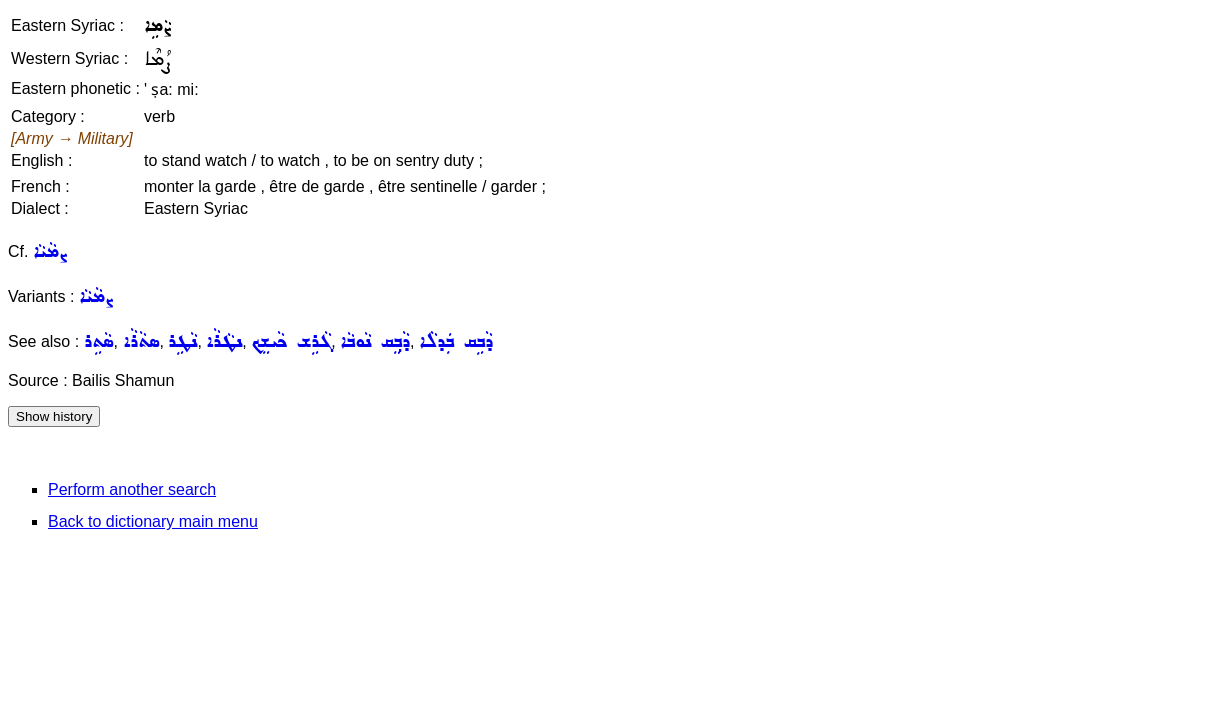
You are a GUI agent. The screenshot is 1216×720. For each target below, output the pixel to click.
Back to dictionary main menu (153, 521)
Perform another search (132, 489)
